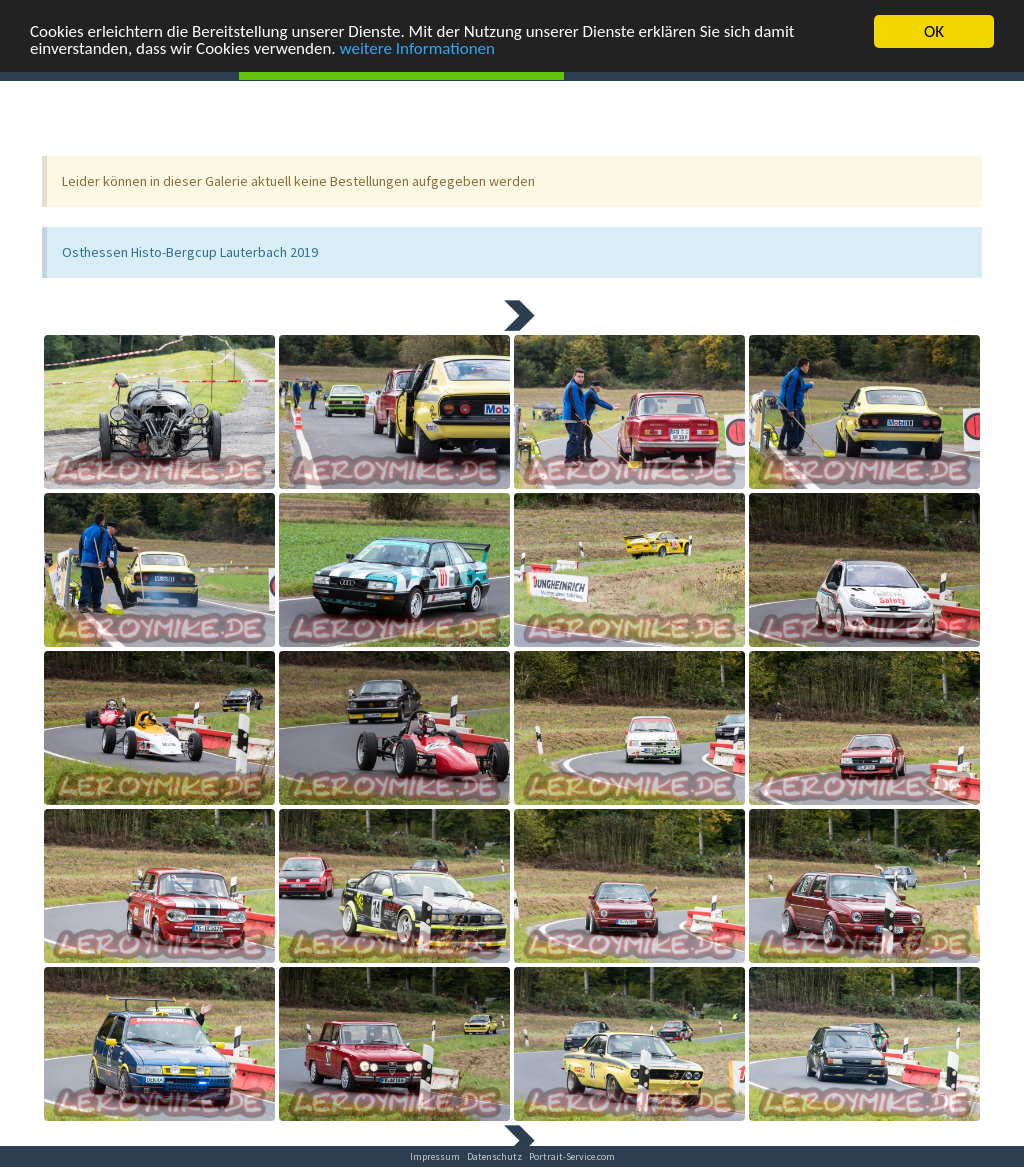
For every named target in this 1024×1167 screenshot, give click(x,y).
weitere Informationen (418, 47)
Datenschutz (494, 1156)
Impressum (435, 1156)
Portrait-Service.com (572, 1156)
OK (934, 30)
